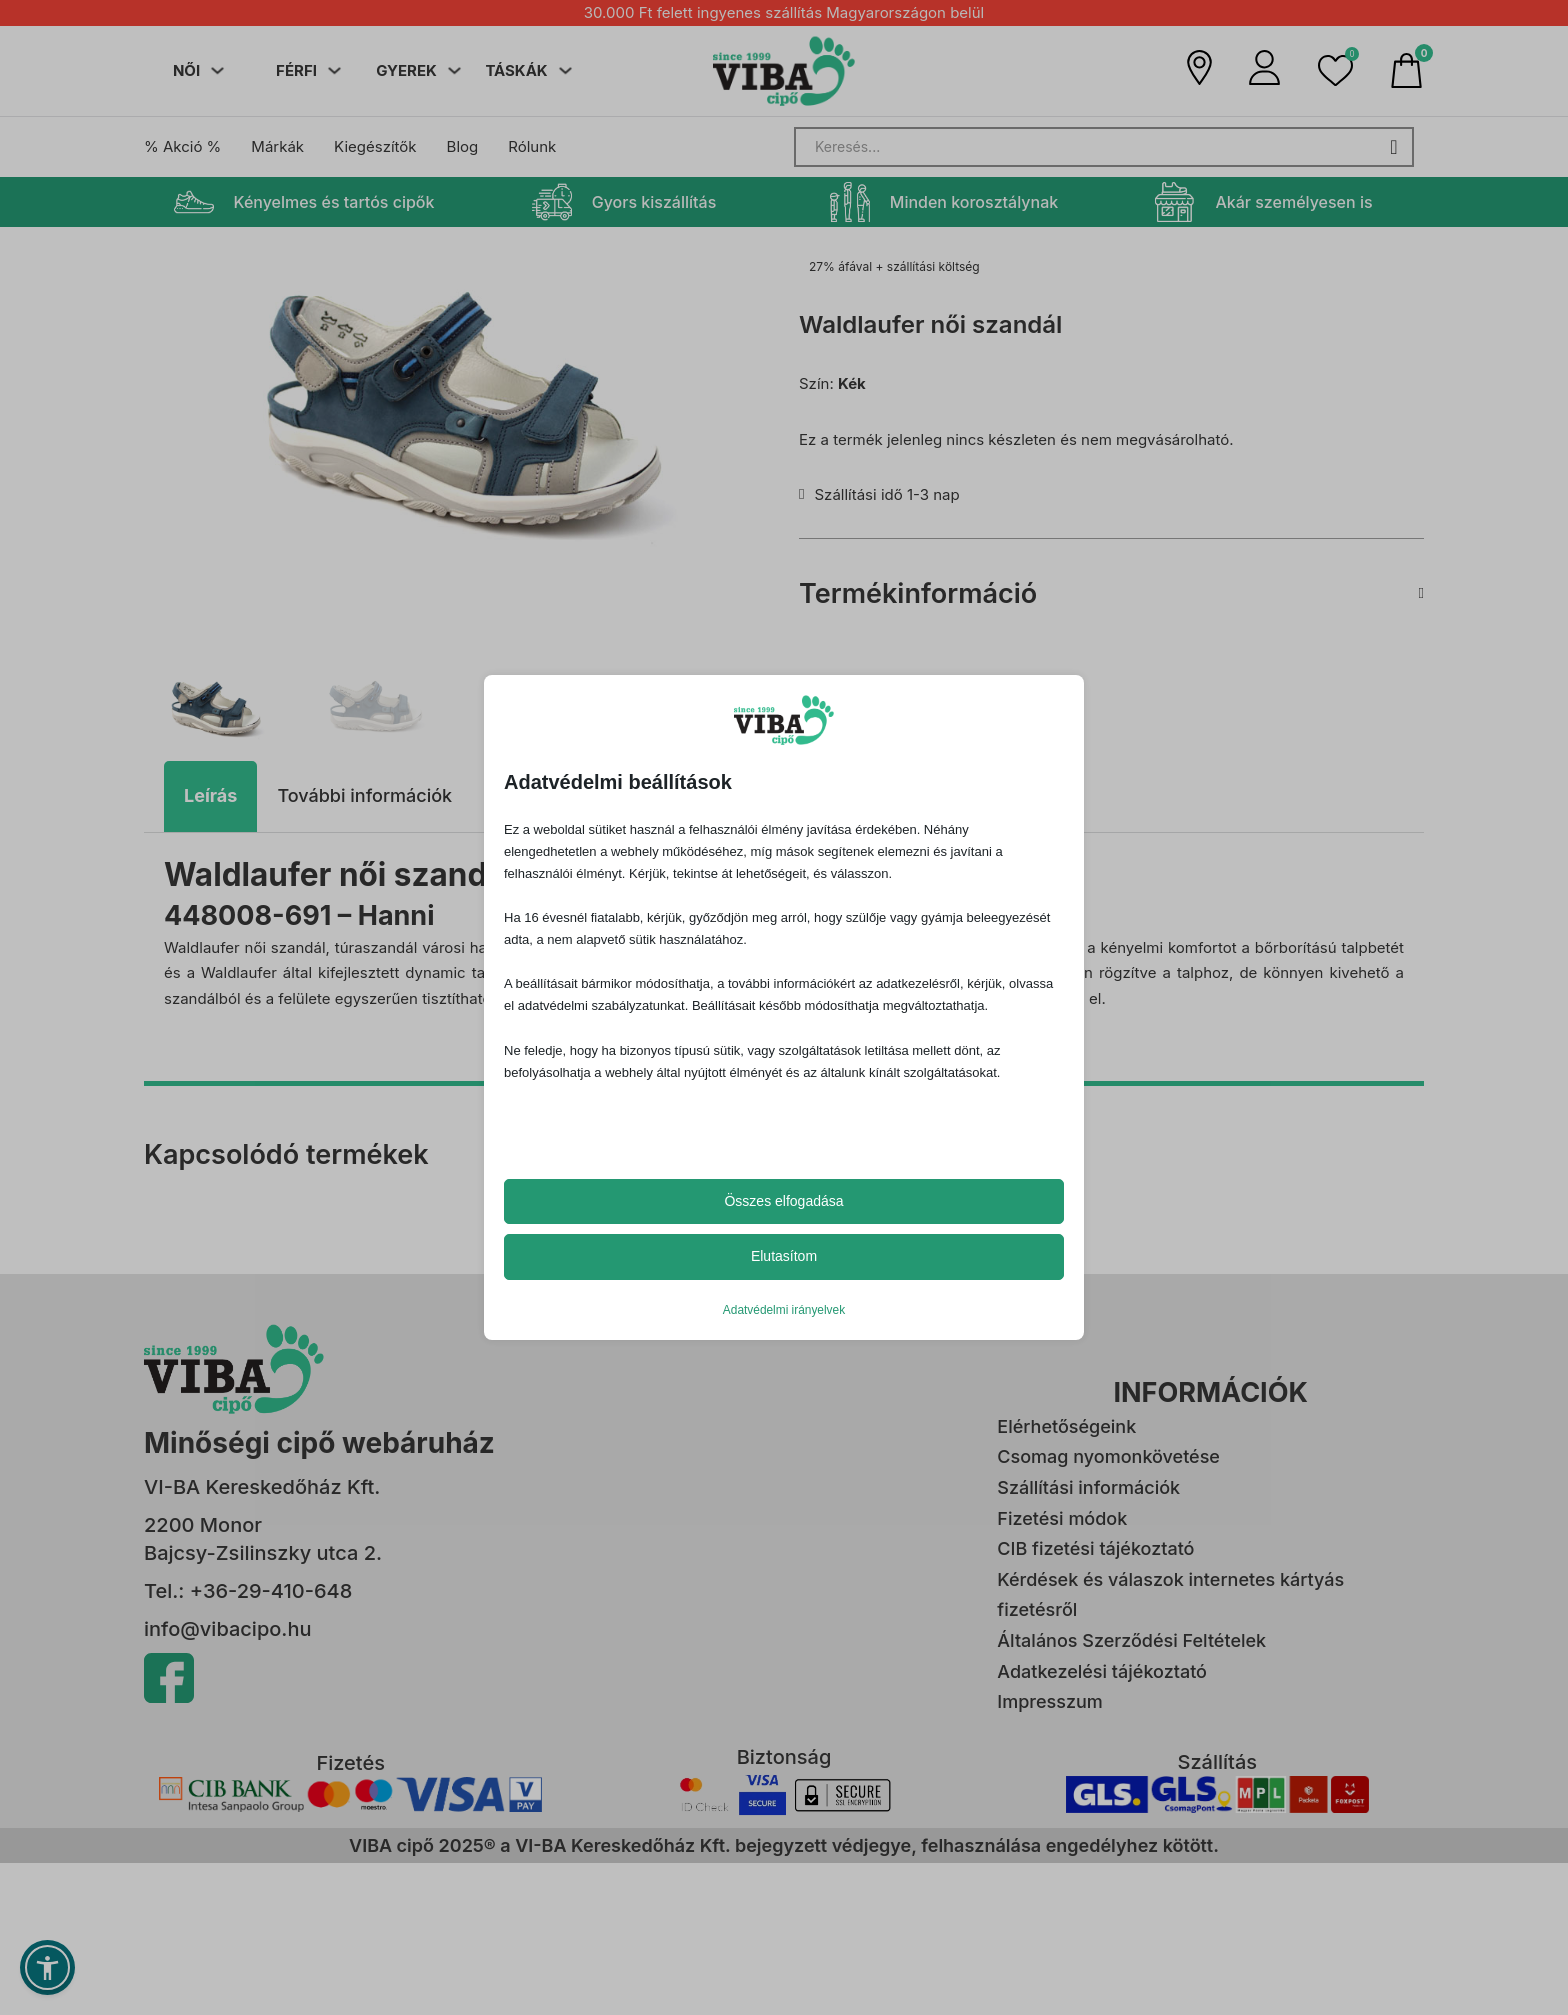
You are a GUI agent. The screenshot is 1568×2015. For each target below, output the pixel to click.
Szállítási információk (1088, 1483)
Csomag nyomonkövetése (1108, 1453)
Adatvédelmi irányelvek (784, 1310)
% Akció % (182, 146)
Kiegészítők (375, 146)
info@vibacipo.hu (227, 1625)
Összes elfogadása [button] (783, 1201)
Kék (852, 383)
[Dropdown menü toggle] (217, 70)
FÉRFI (296, 70)
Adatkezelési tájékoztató (1102, 1667)
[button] (1335, 70)
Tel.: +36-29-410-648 (248, 1587)
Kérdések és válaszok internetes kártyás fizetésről (1170, 1591)
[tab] (210, 793)
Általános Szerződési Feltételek (1131, 1636)
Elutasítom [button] (784, 1256)
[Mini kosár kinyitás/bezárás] (1406, 70)
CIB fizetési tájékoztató (1095, 1545)
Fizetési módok (1062, 1514)
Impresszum (1049, 1698)
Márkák (277, 146)
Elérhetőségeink (1066, 1422)
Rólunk (532, 146)
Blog (463, 146)
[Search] (1104, 147)
